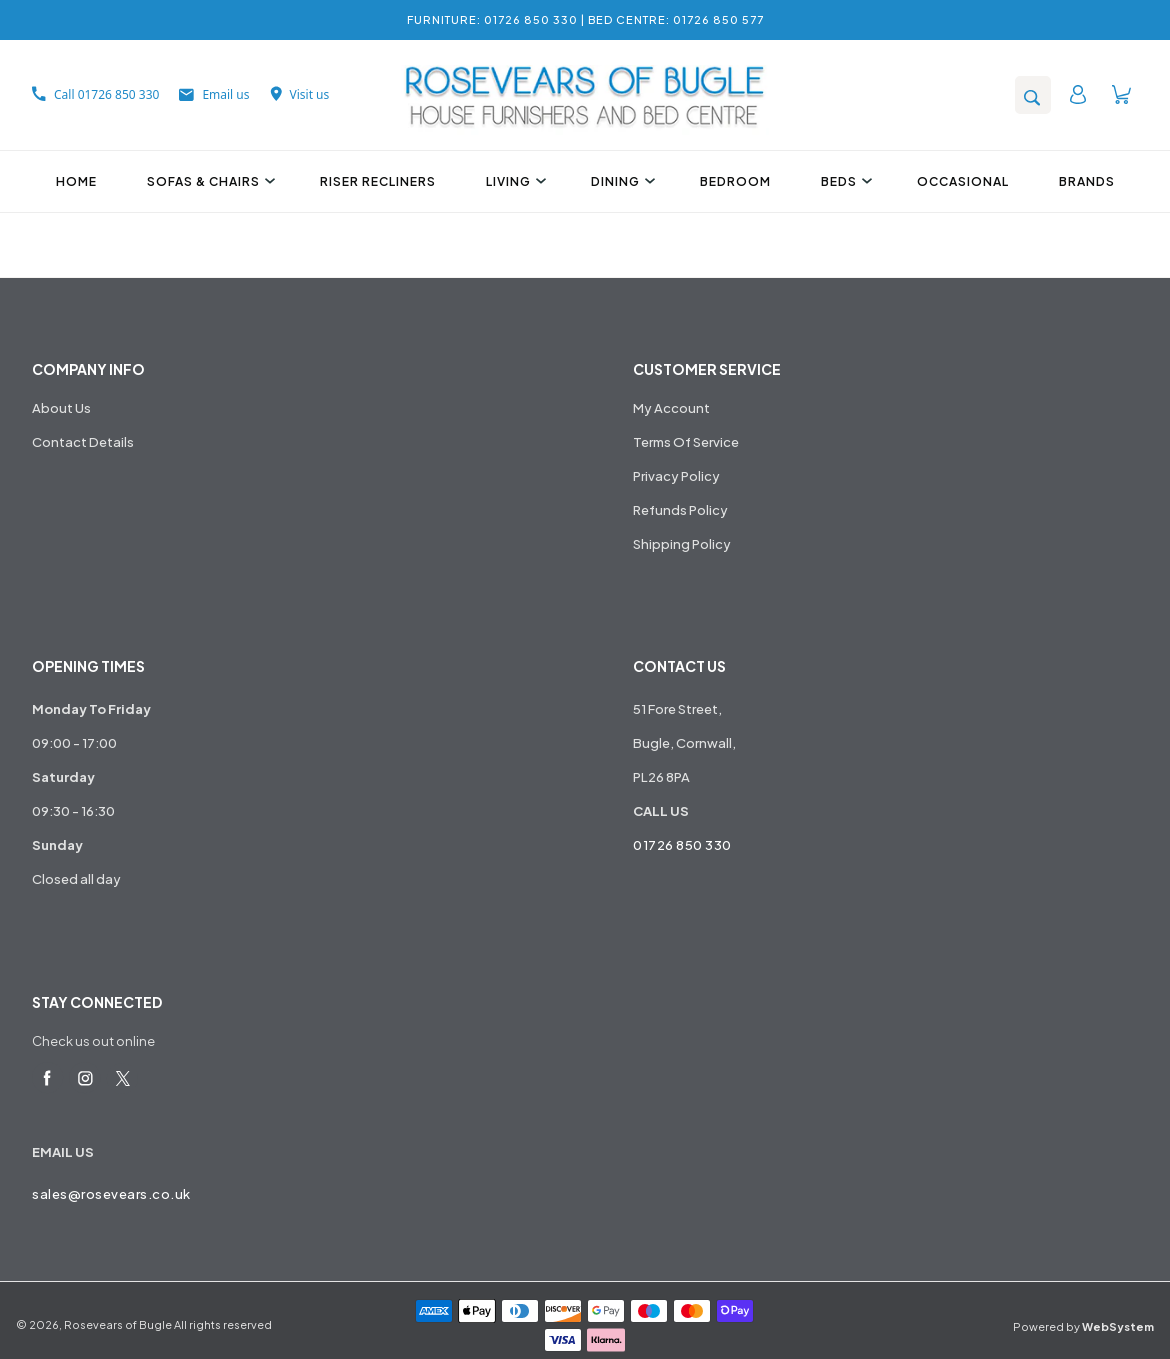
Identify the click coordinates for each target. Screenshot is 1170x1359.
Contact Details (83, 442)
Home (76, 181)
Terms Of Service (686, 442)
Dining (620, 181)
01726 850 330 (682, 845)
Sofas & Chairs (208, 181)
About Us (61, 408)
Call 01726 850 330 (95, 94)
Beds (844, 181)
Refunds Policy (680, 510)
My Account (671, 408)
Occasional (963, 181)
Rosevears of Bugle (118, 1324)
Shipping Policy (682, 544)
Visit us (300, 94)
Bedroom (735, 181)
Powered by (1083, 1326)
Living (513, 181)
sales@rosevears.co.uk (111, 1194)
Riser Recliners (378, 181)
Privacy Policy (676, 476)
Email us (214, 94)
